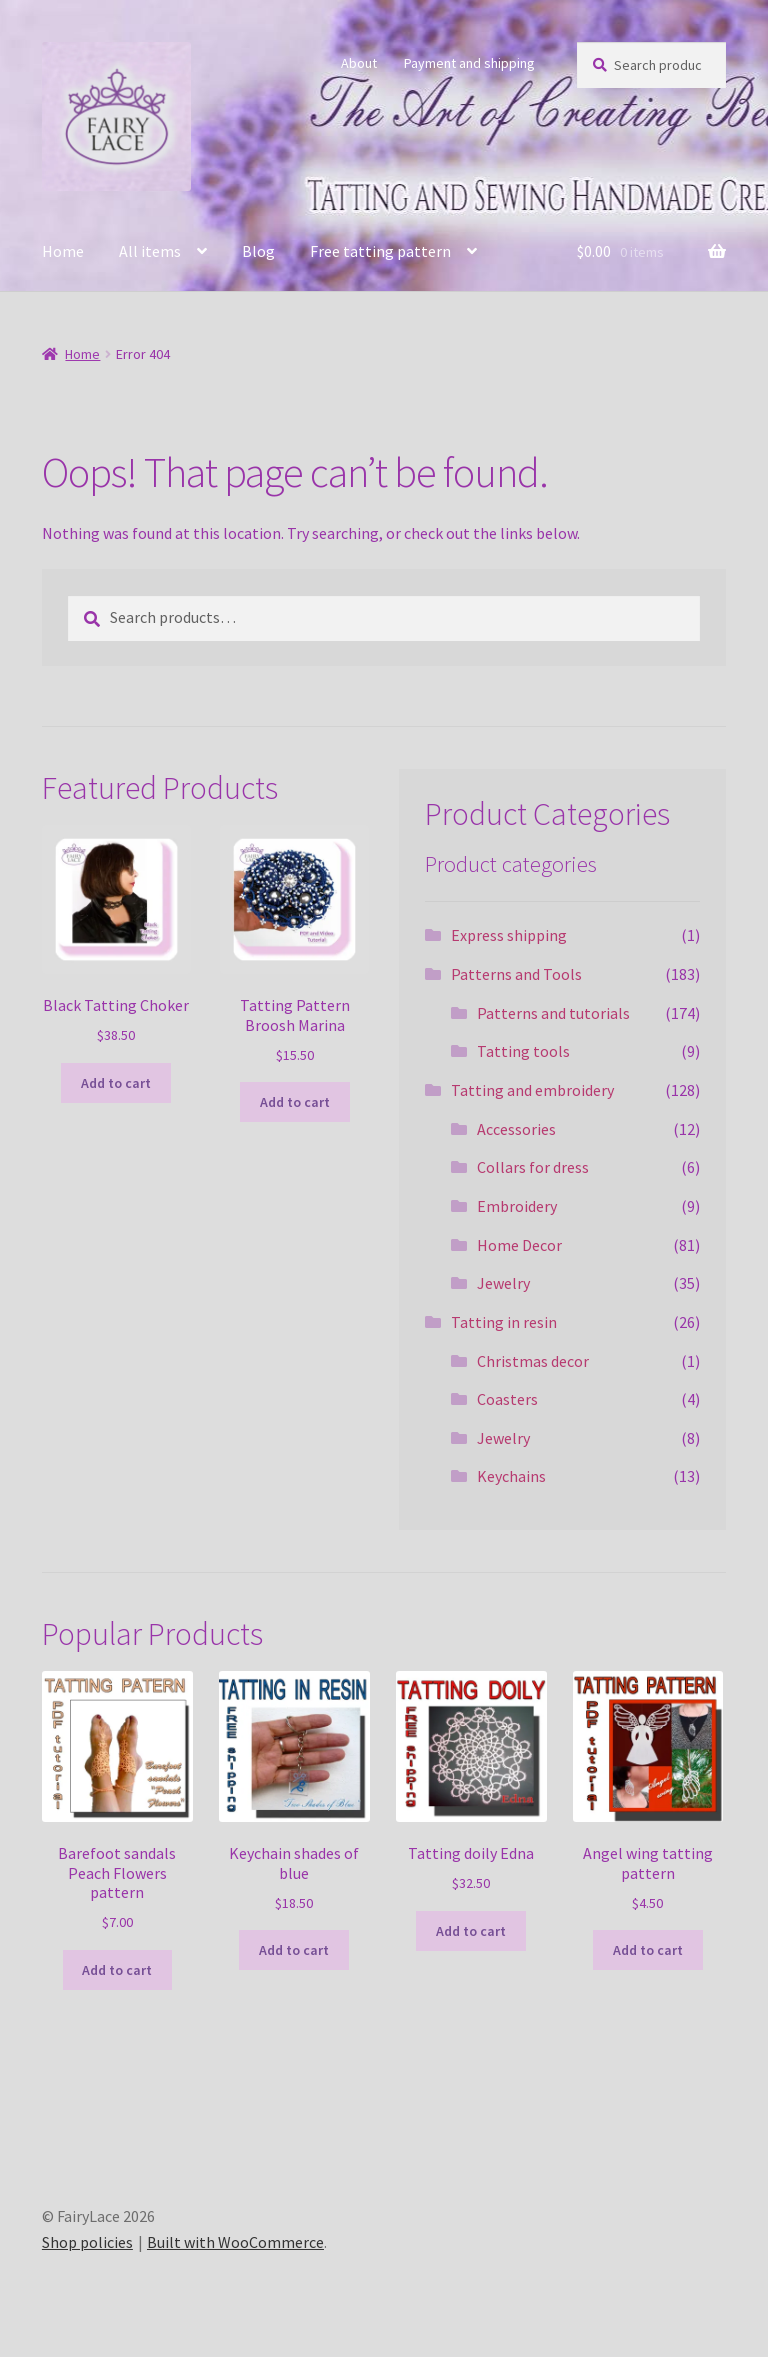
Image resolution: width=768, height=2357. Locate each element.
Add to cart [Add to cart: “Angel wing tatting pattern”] (648, 1950)
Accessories (516, 1129)
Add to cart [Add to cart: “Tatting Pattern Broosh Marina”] (295, 1102)
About (359, 63)
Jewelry (503, 1283)
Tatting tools (523, 1051)
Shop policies (87, 2242)
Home (63, 251)
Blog (258, 251)
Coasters (507, 1399)
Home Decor (519, 1245)
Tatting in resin (504, 1322)
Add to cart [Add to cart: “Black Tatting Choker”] (116, 1083)
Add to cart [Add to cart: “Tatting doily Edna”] (471, 1931)
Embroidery (517, 1206)
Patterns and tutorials (553, 1013)
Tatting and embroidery (532, 1090)
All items (150, 251)
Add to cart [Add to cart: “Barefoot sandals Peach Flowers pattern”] (117, 1970)
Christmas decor (533, 1361)
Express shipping (509, 935)
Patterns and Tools (516, 974)
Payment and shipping (469, 63)
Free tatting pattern (380, 251)
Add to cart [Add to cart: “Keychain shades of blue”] (294, 1950)
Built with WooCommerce (235, 2242)
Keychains (511, 1476)
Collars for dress (533, 1167)
